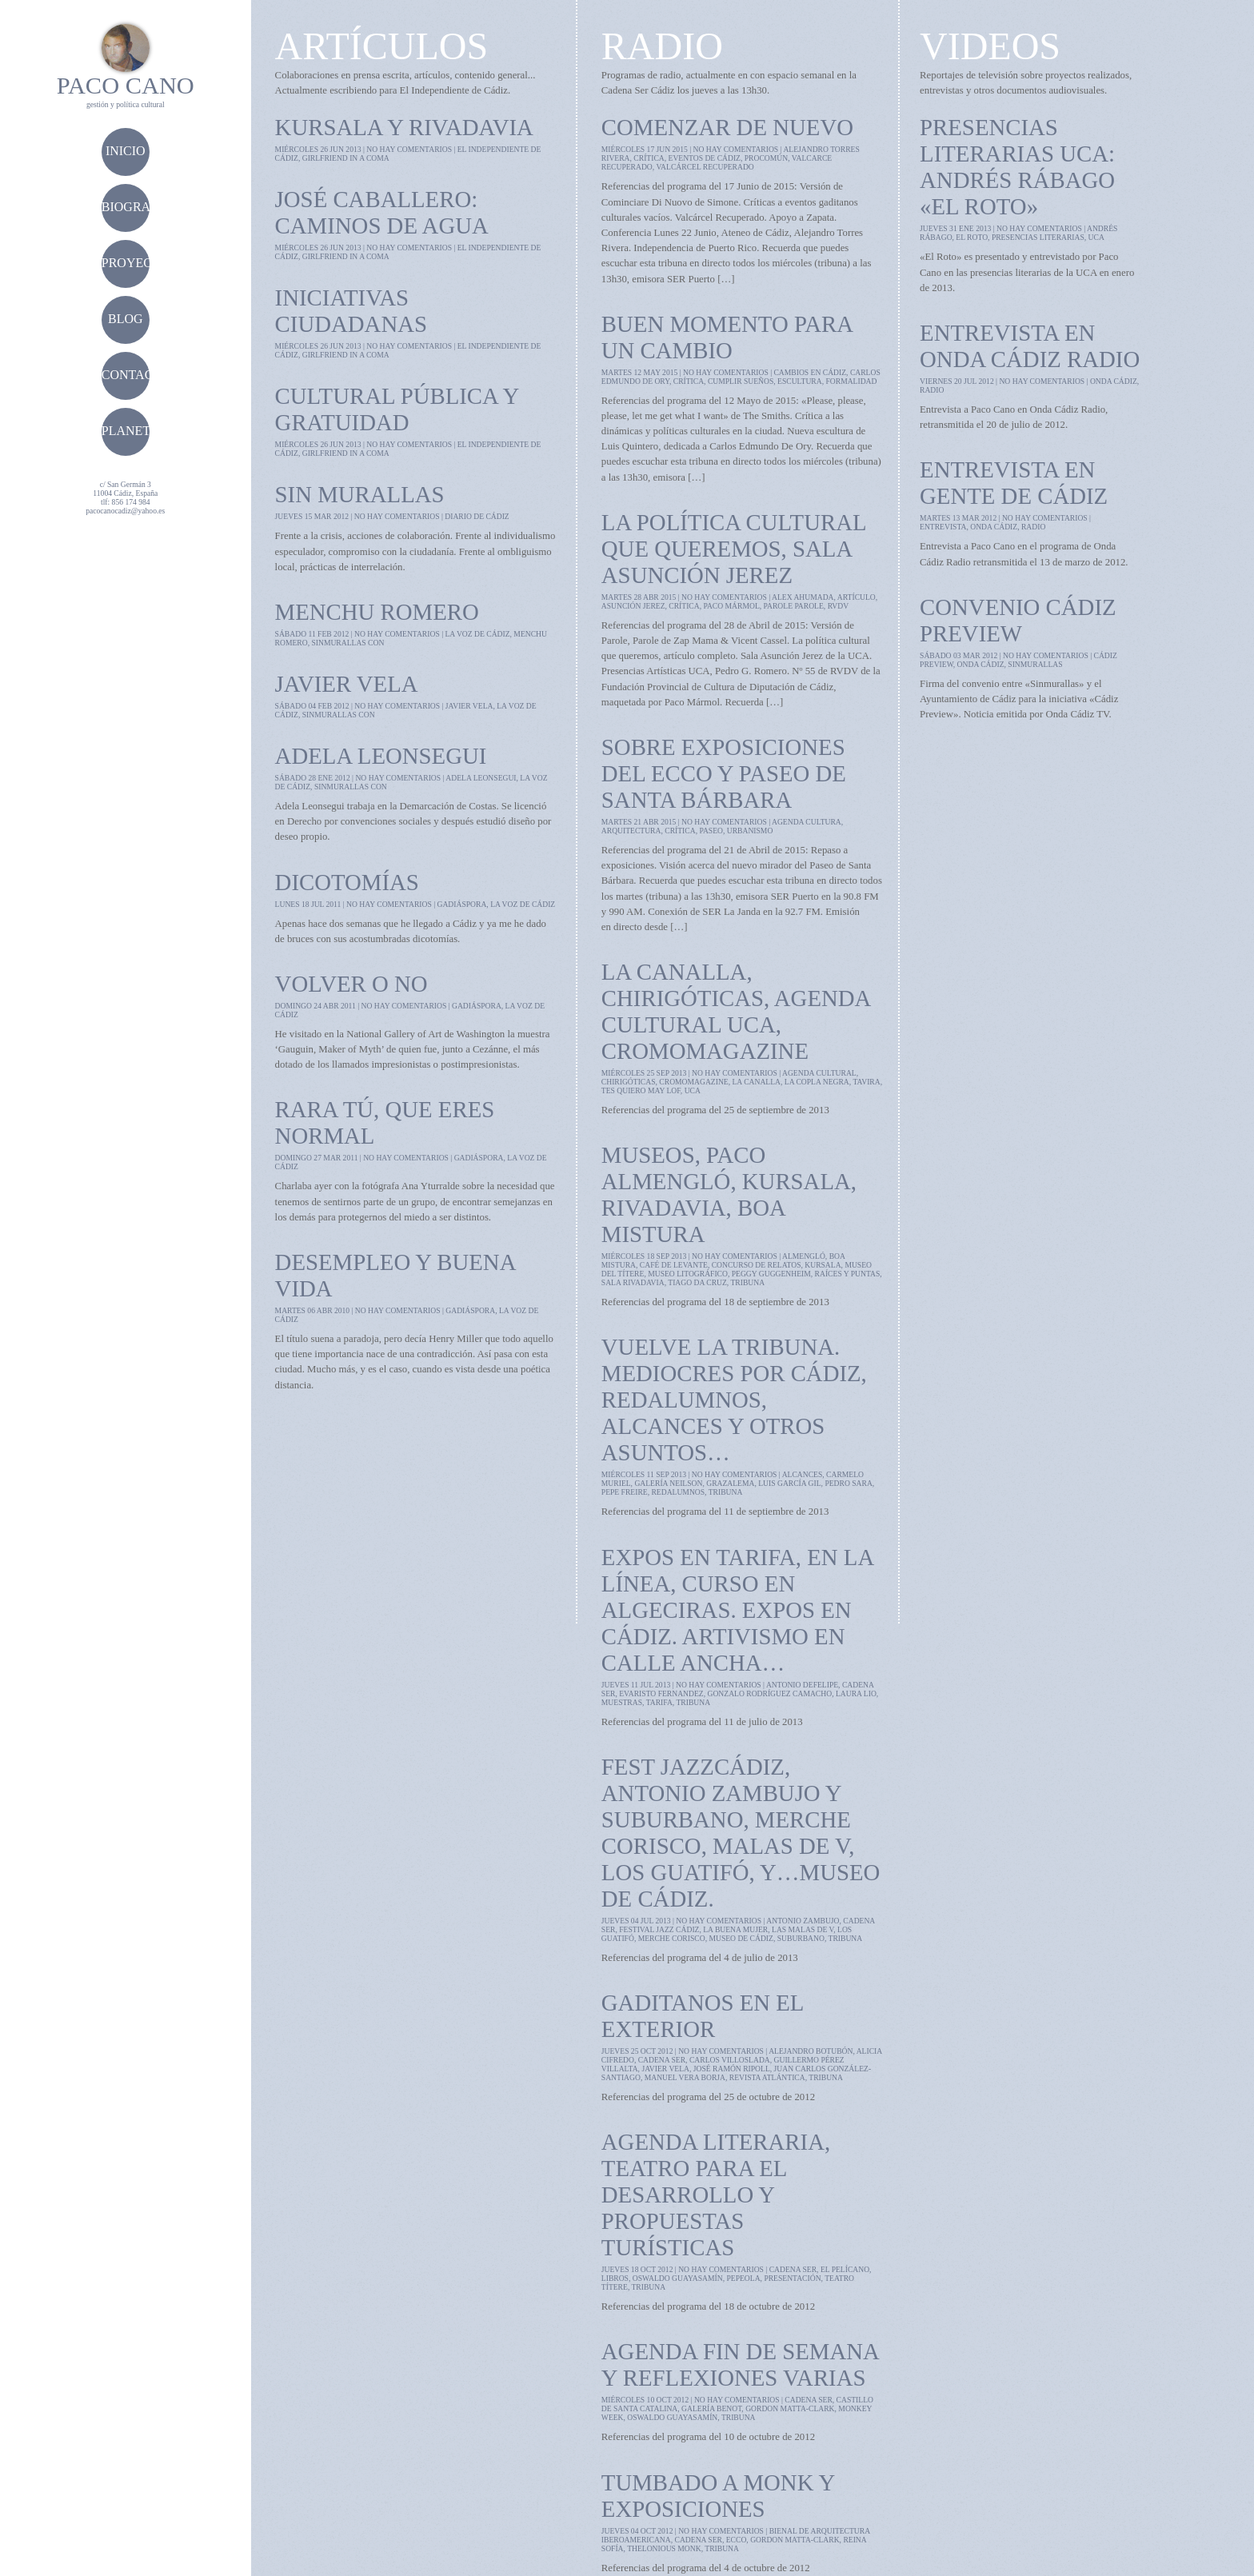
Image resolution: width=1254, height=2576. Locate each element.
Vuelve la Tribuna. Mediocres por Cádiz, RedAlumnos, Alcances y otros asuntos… (734, 1399)
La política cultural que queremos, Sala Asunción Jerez (733, 548)
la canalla (756, 1081)
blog (125, 318)
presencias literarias (1038, 237)
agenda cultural (819, 1072)
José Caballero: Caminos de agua (382, 212)
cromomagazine (693, 1081)
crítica (648, 158)
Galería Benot (711, 2408)
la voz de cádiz (477, 633)
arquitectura (631, 830)
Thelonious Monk (664, 2548)
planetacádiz (150, 430)
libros (615, 2278)
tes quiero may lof (641, 1090)
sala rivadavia (633, 1282)
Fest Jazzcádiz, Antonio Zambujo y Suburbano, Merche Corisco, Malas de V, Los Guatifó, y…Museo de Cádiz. (741, 1832)
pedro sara (848, 1483)
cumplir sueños (740, 381)
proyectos (139, 263)
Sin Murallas (360, 494)
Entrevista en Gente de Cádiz (1014, 483)
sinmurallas (1035, 664)
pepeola (743, 2278)
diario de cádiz (477, 516)
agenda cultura (806, 821)
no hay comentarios (409, 149)
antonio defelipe (802, 1684)
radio (932, 389)
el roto (972, 237)
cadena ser (661, 2059)
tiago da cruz (697, 1282)
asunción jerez (633, 605)
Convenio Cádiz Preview (1018, 620)
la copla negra (817, 1081)
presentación (792, 2278)
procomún (766, 158)
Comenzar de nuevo (727, 127)
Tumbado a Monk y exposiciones (717, 2496)
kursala (823, 1264)
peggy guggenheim (771, 1273)
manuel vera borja (685, 2077)
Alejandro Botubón (811, 2051)
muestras (621, 1702)
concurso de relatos (756, 1264)
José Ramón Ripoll (731, 2068)
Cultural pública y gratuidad (397, 409)
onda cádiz (1113, 381)
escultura (799, 381)
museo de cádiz (741, 1938)
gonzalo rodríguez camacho (769, 1693)
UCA (693, 1090)
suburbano (801, 1938)
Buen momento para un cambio (727, 337)
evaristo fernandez (661, 1693)
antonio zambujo (802, 1920)
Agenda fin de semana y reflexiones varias (739, 2364)
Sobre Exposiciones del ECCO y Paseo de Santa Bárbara (723, 773)
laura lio (856, 1693)
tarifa (659, 1702)
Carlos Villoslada (729, 2059)
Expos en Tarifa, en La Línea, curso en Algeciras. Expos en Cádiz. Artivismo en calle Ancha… (737, 1609)
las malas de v (802, 1929)
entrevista (943, 526)
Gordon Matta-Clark (789, 2408)
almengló (803, 1256)
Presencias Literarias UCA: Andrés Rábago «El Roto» (1017, 166)
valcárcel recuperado (704, 166)
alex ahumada (803, 597)
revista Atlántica (767, 2077)
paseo (711, 830)
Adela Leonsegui (381, 756)
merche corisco (671, 1938)
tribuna (747, 1282)
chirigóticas (628, 1081)
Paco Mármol (731, 605)
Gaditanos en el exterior (702, 2016)
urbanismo (750, 830)
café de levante (674, 1264)
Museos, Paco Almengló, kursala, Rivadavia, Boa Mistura (729, 1194)
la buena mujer (735, 1929)
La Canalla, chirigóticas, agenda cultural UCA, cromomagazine (735, 1011)
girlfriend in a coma (345, 158)
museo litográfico (688, 1273)
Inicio (126, 151)
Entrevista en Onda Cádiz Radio (1030, 346)
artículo (856, 597)
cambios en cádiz (809, 372)
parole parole (794, 605)
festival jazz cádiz (659, 1929)
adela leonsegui (480, 777)
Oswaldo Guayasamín (678, 2278)
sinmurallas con (347, 642)
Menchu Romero (377, 612)
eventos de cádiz (705, 158)
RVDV (838, 605)
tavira (866, 1081)
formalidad (851, 381)
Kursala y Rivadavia (404, 127)
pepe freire (624, 1492)
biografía (136, 207)
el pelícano (845, 2269)
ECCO (736, 2539)
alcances (802, 1474)
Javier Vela (346, 684)
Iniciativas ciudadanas (351, 311)
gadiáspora (461, 904)
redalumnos (678, 1492)
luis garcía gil (789, 1483)
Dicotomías (347, 882)
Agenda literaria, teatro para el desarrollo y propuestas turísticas (715, 2194)
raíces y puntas (848, 1273)
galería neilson (668, 1483)
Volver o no (351, 983)
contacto (136, 374)
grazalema (730, 1483)
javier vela (469, 705)
